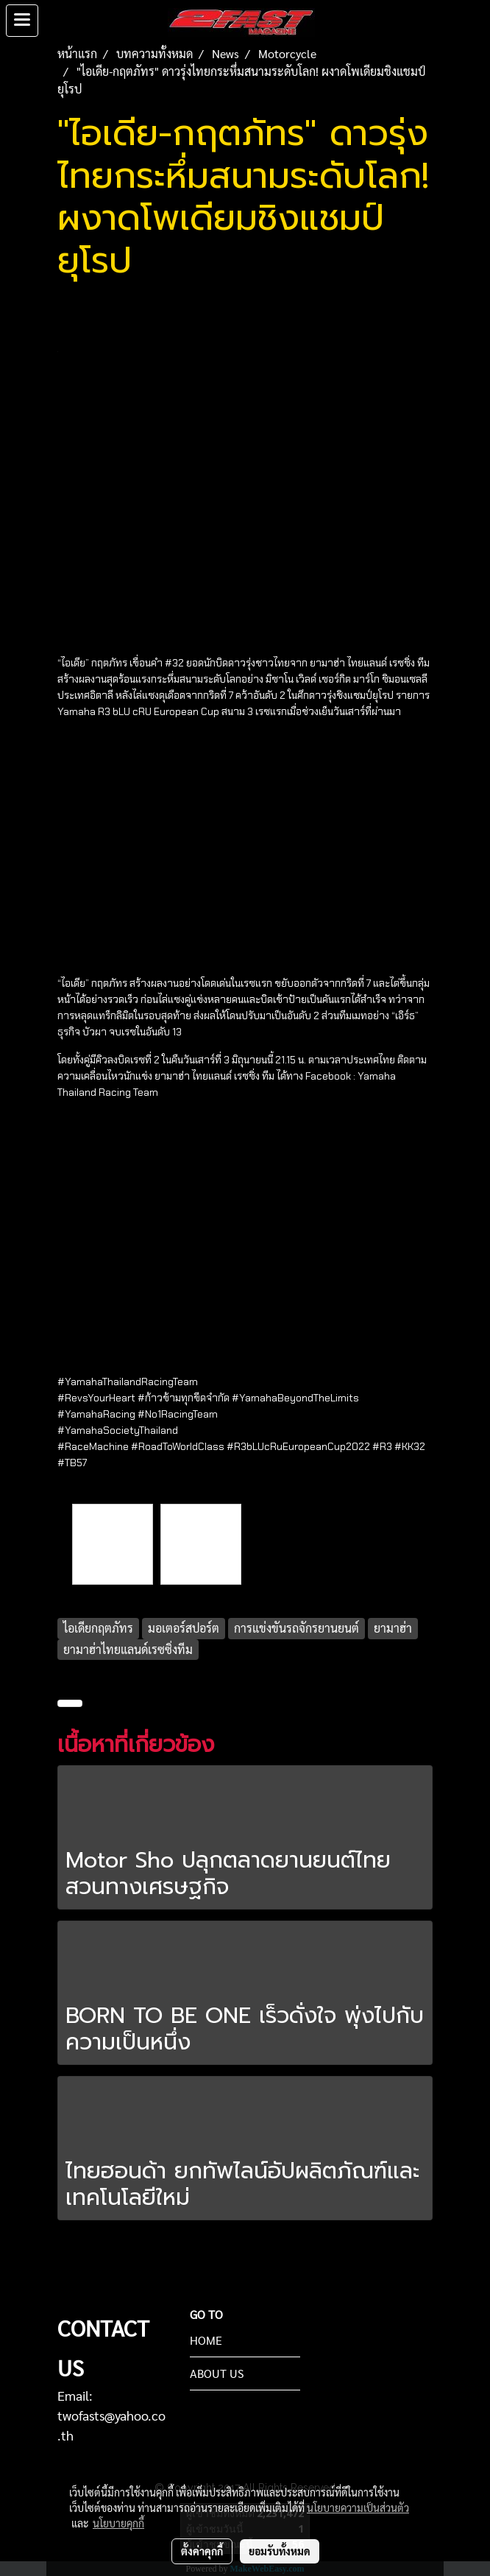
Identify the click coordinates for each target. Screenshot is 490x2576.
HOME (206, 2340)
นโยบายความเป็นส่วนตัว (358, 2507)
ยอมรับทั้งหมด (279, 2551)
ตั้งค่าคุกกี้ (202, 2551)
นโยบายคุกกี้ (118, 2523)
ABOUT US (217, 2373)
